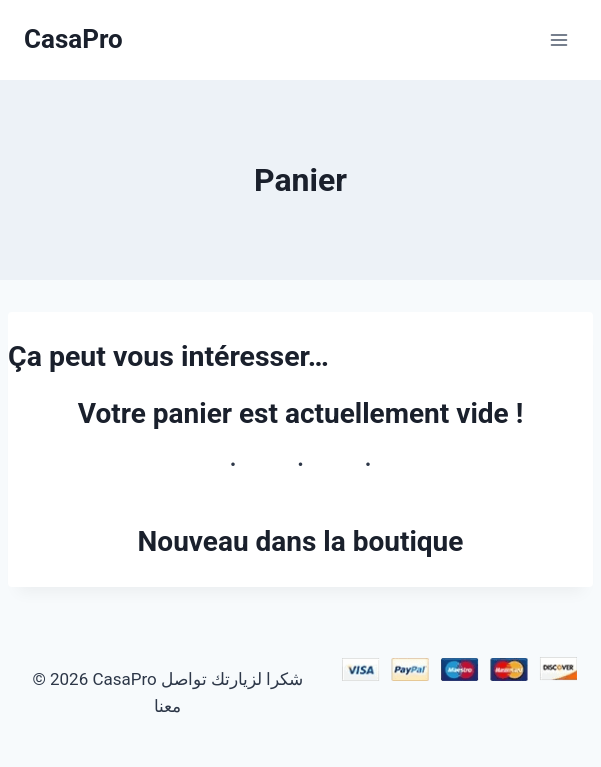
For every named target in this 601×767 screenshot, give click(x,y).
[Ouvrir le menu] (558, 39)
